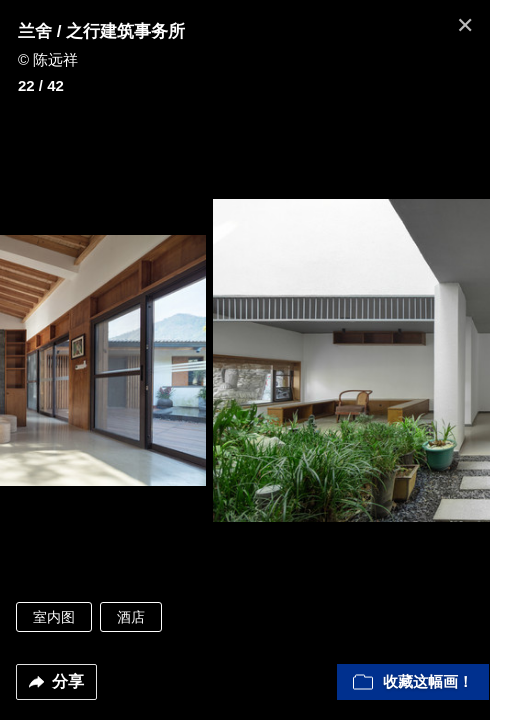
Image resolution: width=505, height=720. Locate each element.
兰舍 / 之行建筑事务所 (101, 31)
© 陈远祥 (48, 59)
